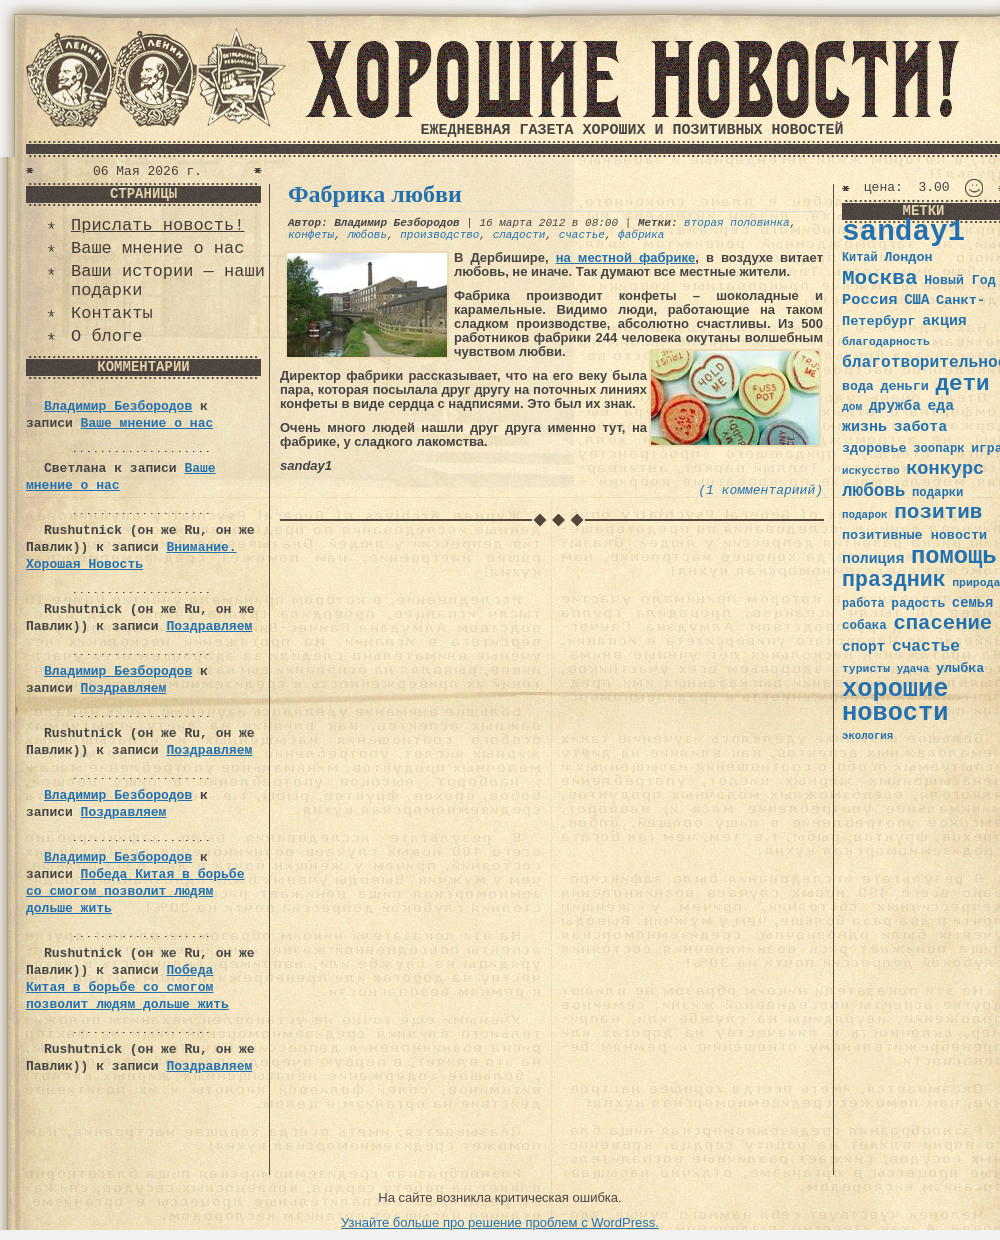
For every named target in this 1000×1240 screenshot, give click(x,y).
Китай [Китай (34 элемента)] (860, 258)
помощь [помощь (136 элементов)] (954, 556)
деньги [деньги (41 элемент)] (904, 386)
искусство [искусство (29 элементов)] (871, 471)
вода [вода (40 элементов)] (858, 386)
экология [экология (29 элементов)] (867, 736)
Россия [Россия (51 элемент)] (870, 300)
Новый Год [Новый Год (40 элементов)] (959, 280)
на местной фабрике (626, 257)
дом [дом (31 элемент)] (852, 407)
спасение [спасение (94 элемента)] (942, 623)
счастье (582, 235)
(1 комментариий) (760, 490)
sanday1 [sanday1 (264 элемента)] (903, 232)
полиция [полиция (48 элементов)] (873, 559)
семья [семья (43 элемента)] (973, 603)
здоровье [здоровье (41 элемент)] (874, 448)
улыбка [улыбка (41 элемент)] (960, 668)
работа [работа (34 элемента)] (863, 604)
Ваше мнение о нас (157, 248)
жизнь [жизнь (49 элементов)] (864, 427)
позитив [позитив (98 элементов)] (938, 512)
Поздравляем (209, 626)
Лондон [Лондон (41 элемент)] (908, 257)
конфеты (311, 235)
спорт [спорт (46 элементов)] (863, 647)
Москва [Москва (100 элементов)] (880, 278)
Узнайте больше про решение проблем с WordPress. (500, 1222)
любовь (367, 235)
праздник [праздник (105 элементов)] (894, 580)
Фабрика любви (375, 194)
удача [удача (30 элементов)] (913, 669)
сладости (519, 235)
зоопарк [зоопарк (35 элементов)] (938, 449)
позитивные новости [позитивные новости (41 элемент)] (914, 535)
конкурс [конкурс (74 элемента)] (945, 469)
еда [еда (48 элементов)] (940, 406)
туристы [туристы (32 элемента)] (866, 668)
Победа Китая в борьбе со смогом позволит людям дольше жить (135, 891)
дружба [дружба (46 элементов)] (895, 406)
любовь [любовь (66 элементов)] (873, 491)
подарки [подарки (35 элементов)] (937, 493)
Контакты (112, 313)
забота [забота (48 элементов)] (920, 427)
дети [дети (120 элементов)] (962, 384)
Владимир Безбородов (118, 406)
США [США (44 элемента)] (916, 300)
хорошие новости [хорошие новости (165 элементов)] (895, 701)
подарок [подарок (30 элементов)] (865, 515)
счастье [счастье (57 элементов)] (926, 646)
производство (439, 235)
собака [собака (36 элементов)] (864, 626)
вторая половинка (737, 223)
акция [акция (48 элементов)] (944, 321)
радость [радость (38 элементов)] (918, 603)
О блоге (106, 336)
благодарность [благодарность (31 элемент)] (886, 342)
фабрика (641, 235)
